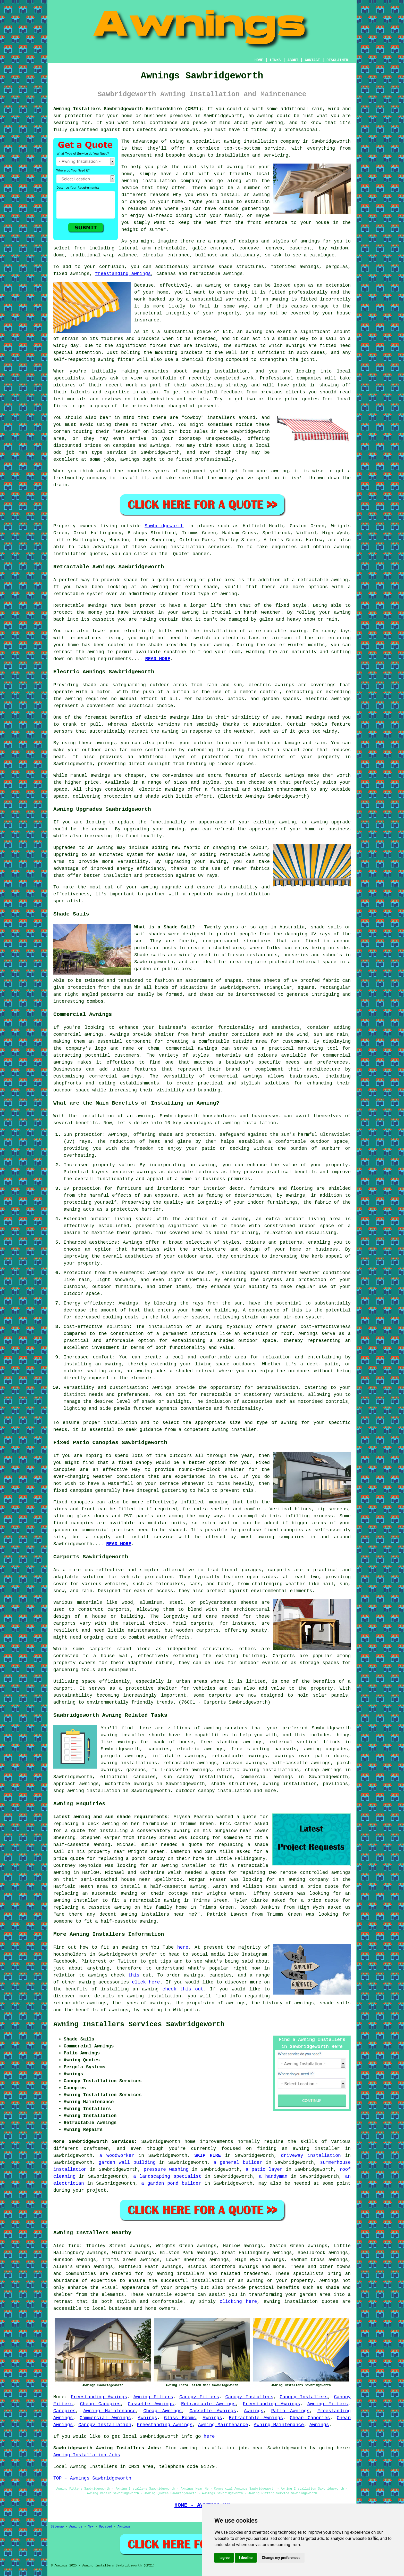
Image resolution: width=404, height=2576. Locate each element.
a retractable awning (320, 579)
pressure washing (166, 2169)
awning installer (234, 1429)
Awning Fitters (153, 2397)
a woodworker (116, 2155)
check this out (182, 1989)
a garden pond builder (171, 2183)
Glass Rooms (180, 2417)
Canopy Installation (104, 2424)
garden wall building (127, 2162)
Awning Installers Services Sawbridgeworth (138, 2024)
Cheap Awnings (162, 2410)
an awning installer (311, 2148)
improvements (216, 2141)
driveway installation (311, 2155)
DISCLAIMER (337, 60)
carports (279, 1570)
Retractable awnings (80, 605)
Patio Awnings (290, 2410)
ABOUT (293, 60)
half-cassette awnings (301, 1762)
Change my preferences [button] (281, 2558)
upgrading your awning (195, 861)
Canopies (64, 2410)
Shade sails (149, 955)
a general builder (238, 2162)
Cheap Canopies (100, 2404)
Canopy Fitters (199, 2397)
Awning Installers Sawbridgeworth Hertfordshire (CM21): (128, 108)
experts (185, 2294)
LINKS (275, 60)
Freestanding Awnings (99, 2397)
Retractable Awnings (208, 2404)
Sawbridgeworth (164, 526)
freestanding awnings (123, 273)
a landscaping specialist (167, 2176)
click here (146, 1982)
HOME (259, 60)
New (91, 2527)
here (182, 1947)
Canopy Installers (249, 2397)
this (133, 1975)
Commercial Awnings (105, 2417)
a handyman (273, 2176)
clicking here (238, 2301)
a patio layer (264, 2169)
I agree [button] (224, 2558)
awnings (310, 241)
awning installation (289, 1783)
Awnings (254, 2410)
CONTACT (312, 60)
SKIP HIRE (207, 2155)
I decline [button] (245, 2558)
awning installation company (160, 180)
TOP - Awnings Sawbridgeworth (92, 2478)
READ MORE (157, 658)
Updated (105, 2527)
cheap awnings (323, 1769)
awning (265, 115)
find (73, 2245)
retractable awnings (190, 1762)
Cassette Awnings (151, 2404)
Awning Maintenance (109, 2410)
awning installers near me (157, 1914)
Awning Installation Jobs (86, 2455)
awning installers (180, 2273)
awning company (308, 1879)
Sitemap (57, 2527)
